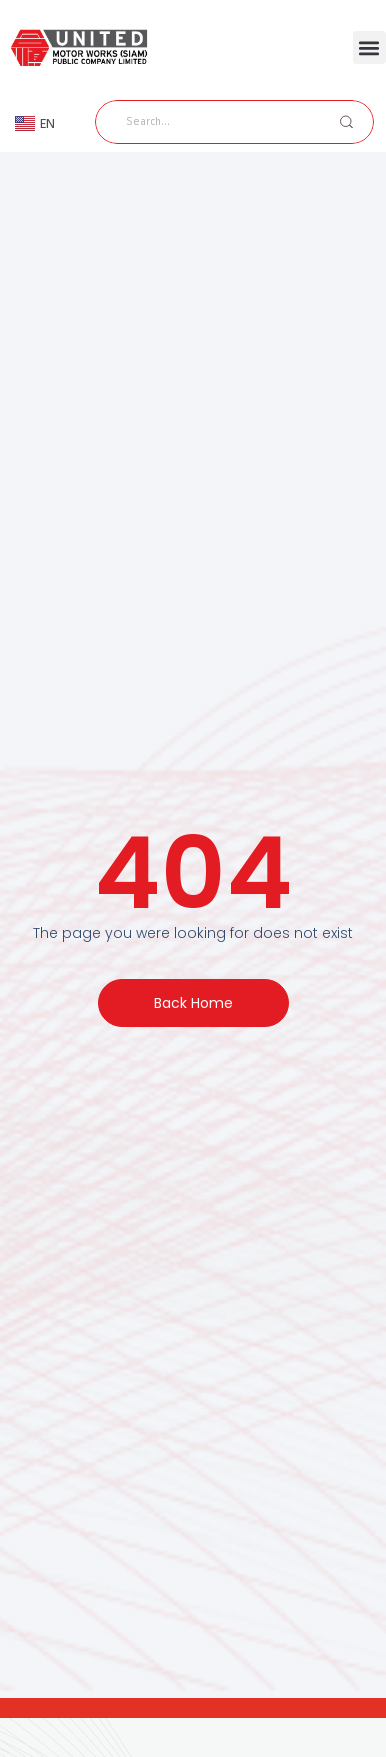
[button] (369, 47)
